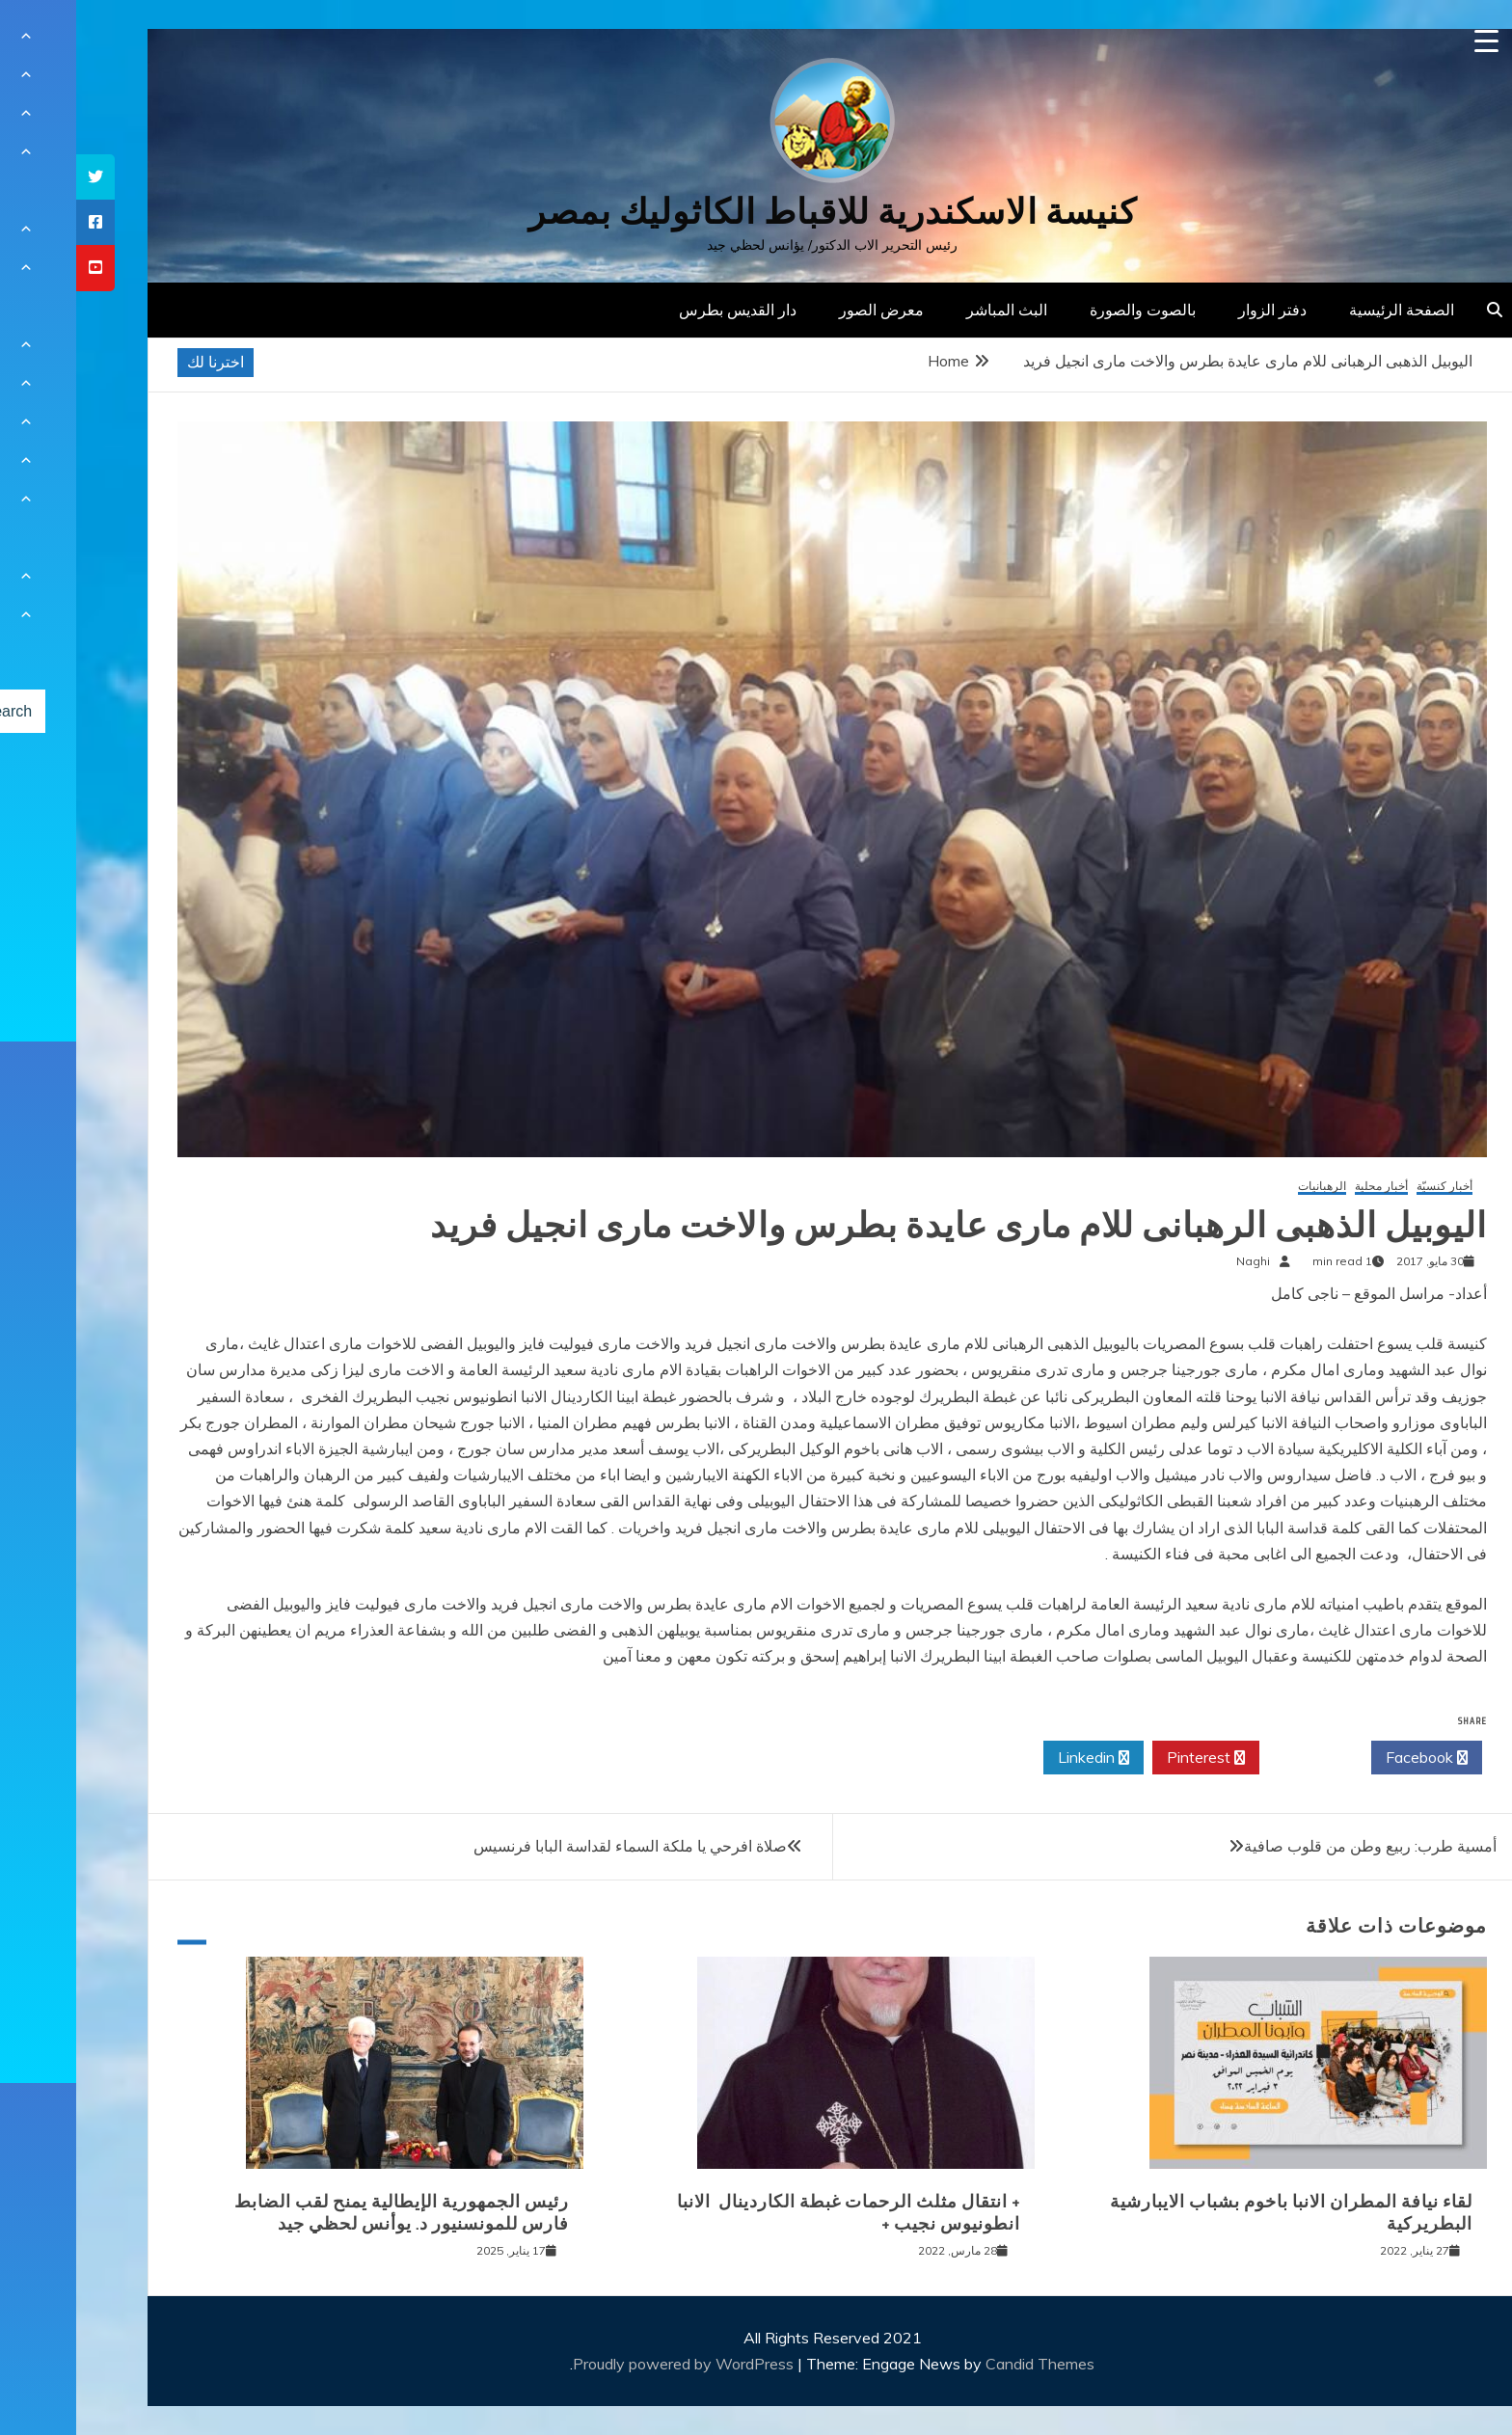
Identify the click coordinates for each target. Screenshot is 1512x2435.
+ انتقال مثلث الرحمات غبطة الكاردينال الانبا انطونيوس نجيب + (772, 2212)
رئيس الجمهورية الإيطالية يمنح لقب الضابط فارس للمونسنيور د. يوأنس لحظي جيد (325, 2212)
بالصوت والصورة (1066, 309)
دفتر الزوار (1196, 309)
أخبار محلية (1305, 1186)
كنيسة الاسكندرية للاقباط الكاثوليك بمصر (756, 211)
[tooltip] (19, 177)
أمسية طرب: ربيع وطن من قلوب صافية (1294, 1845)
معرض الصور (805, 309)
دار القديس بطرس (661, 309)
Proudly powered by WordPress (609, 2363)
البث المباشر (930, 309)
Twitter (1239, 1758)
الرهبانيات (1246, 1186)
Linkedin (1017, 1758)
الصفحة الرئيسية (1325, 309)
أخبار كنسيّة (1368, 1186)
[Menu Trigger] (1410, 41)
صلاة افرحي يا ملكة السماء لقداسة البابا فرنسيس (554, 1845)
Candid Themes (963, 2363)
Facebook (1350, 1758)
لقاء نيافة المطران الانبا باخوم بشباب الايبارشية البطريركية (1215, 2212)
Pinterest (1130, 1758)
